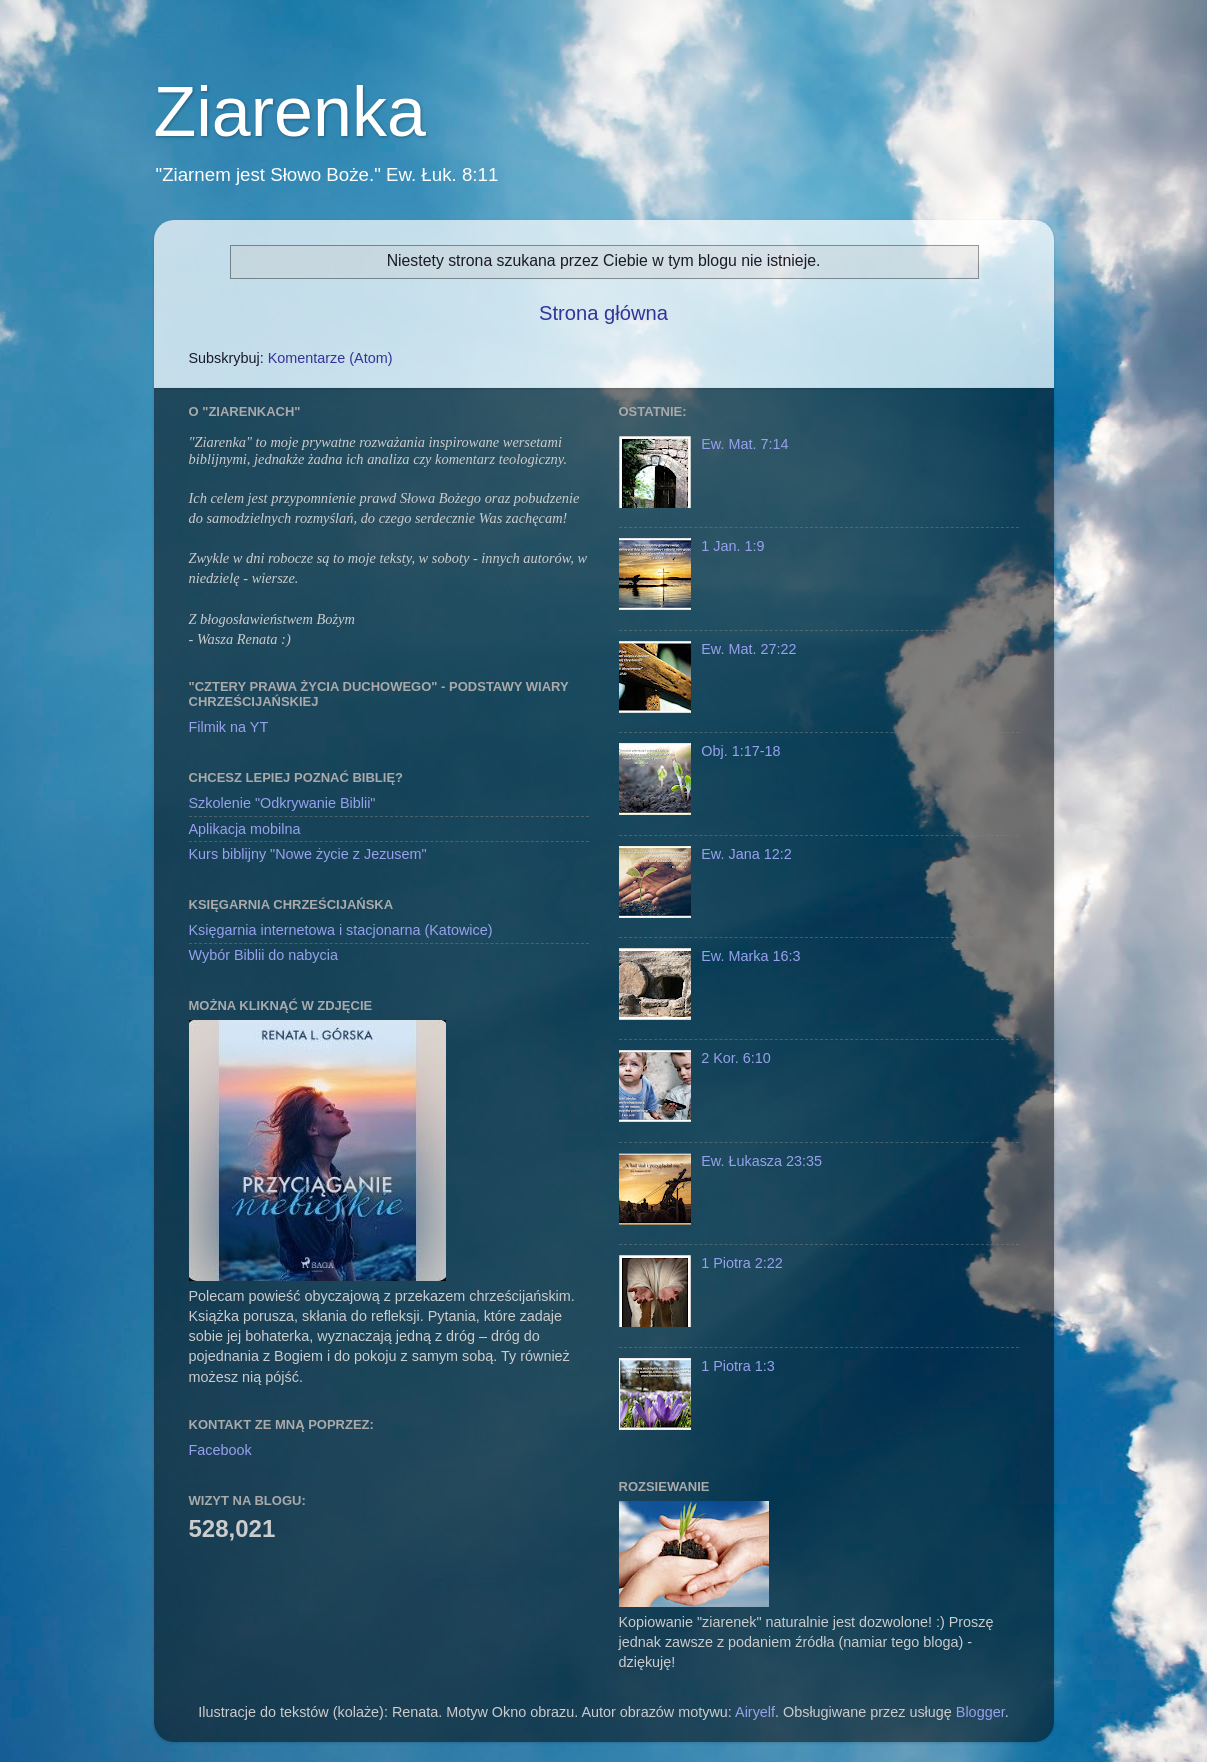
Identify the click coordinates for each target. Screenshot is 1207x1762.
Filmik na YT (229, 727)
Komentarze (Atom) (330, 358)
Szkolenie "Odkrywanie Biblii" (282, 803)
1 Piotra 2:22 (742, 1263)
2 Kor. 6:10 (736, 1058)
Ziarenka (290, 112)
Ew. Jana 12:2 (746, 854)
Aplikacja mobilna (245, 829)
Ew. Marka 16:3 (750, 956)
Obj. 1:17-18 (740, 751)
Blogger (980, 1712)
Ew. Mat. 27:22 (748, 649)
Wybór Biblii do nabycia (263, 955)
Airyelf (755, 1712)
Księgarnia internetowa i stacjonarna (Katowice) (341, 930)
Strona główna (603, 313)
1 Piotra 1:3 (738, 1366)
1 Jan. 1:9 (732, 546)
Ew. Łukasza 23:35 (761, 1161)
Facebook (220, 1450)
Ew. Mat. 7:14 (744, 444)
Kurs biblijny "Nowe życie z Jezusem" (308, 854)
